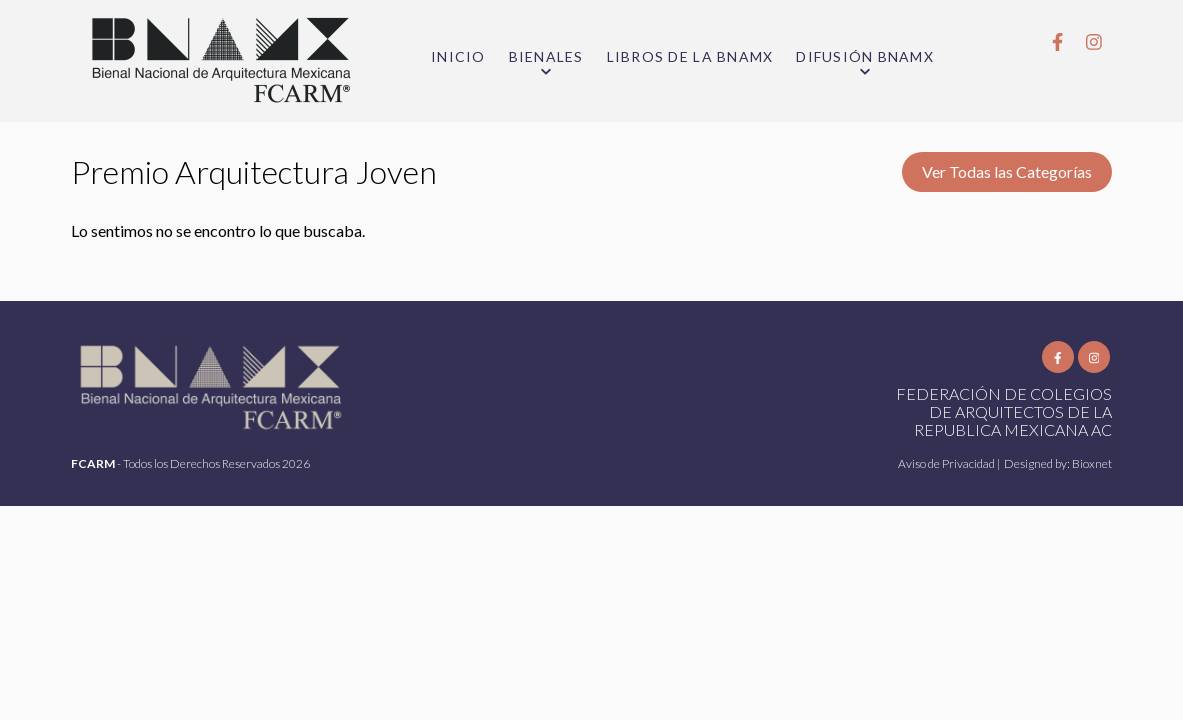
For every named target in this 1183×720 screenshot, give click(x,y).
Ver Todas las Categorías (1007, 171)
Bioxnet (1092, 463)
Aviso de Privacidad (947, 463)
